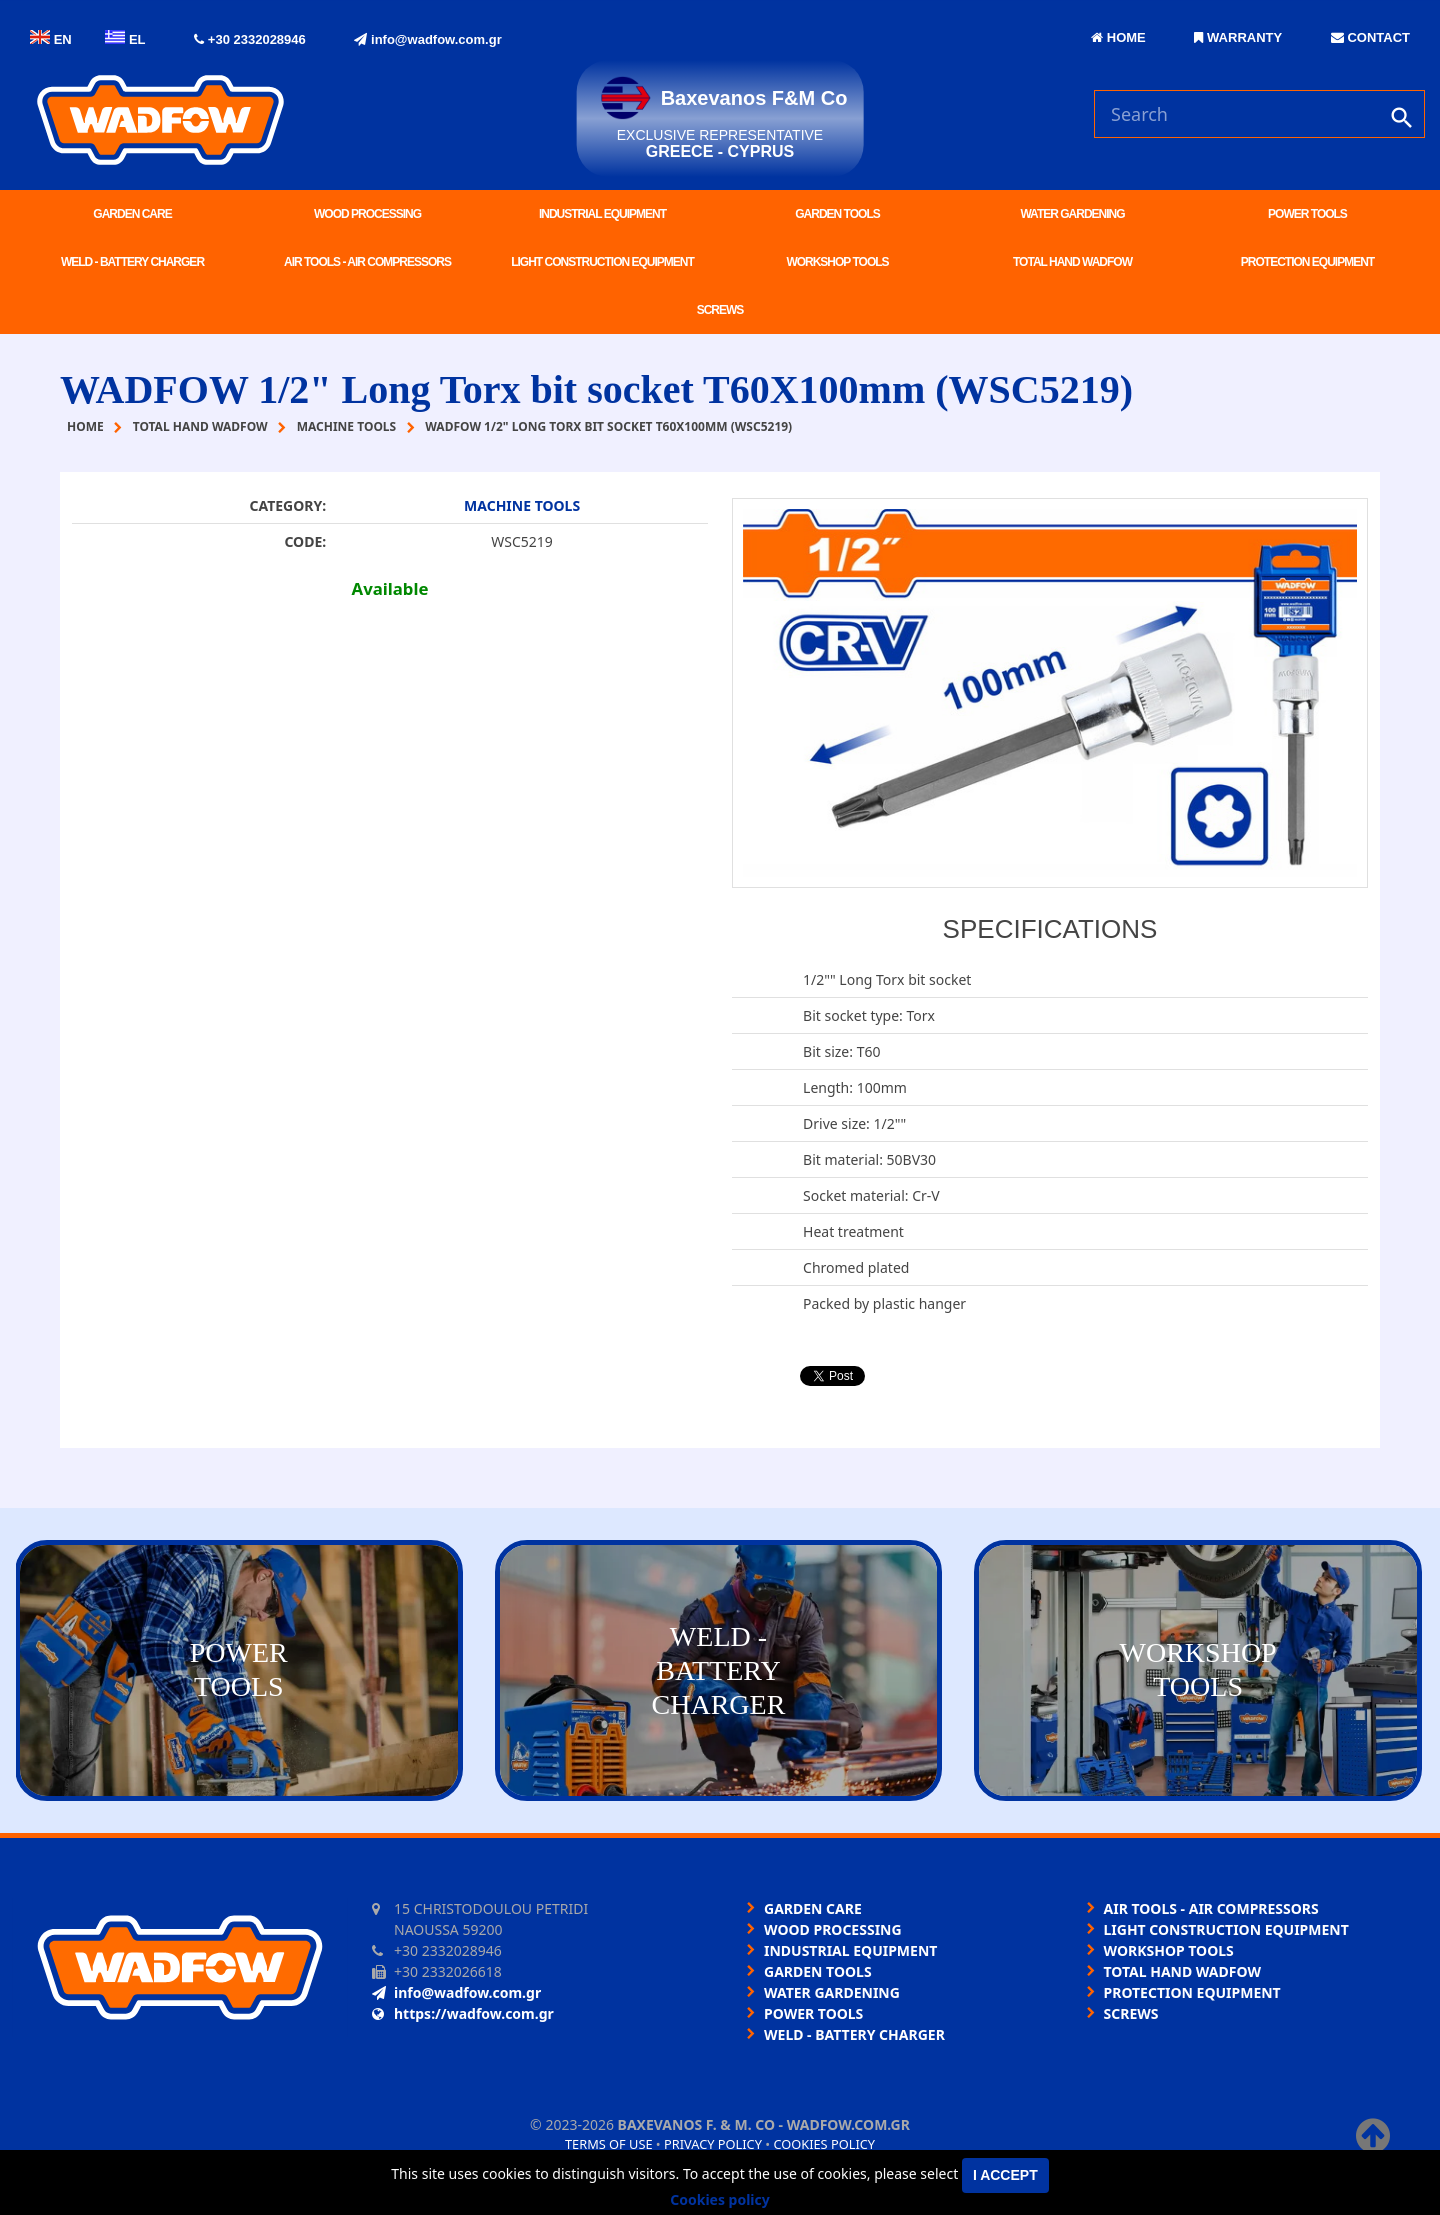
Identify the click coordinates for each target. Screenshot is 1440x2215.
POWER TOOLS (1307, 214)
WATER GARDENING (1072, 214)
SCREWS (720, 310)
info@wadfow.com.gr (427, 39)
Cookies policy (824, 2144)
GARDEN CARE (132, 214)
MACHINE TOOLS (522, 505)
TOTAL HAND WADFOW (1072, 262)
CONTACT (1370, 37)
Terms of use (609, 2144)
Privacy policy (713, 2144)
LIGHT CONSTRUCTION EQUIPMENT (602, 262)
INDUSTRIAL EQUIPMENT (602, 214)
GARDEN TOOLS (837, 214)
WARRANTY (1238, 37)
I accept (1005, 2175)
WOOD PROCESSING (367, 214)
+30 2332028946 (250, 39)
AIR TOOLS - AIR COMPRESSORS (367, 262)
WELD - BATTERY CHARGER (132, 262)
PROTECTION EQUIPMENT (1307, 262)
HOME (1118, 37)
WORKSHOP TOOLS (837, 262)
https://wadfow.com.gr (463, 2013)
